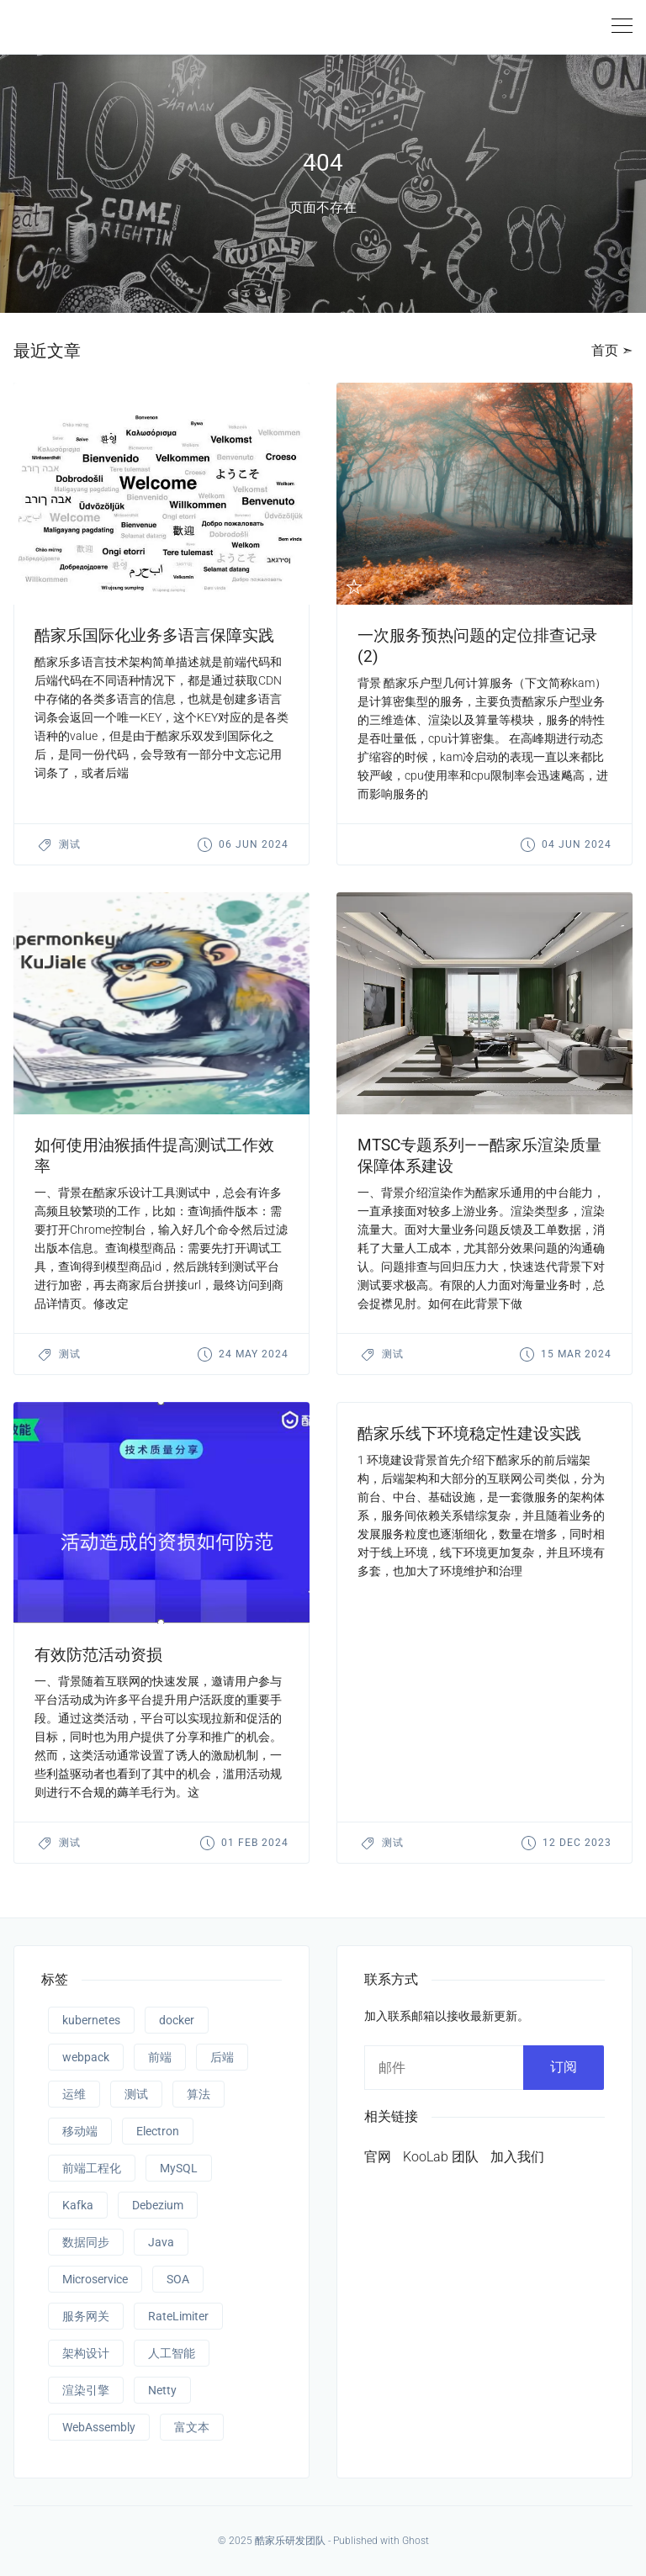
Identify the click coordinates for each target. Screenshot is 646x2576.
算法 (198, 2094)
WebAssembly (98, 2427)
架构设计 (85, 2353)
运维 (74, 2094)
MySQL (179, 2168)
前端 (160, 2057)
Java (161, 2242)
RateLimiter (178, 2316)
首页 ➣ (612, 350)
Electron (157, 2131)
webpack (85, 2057)
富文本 (191, 2427)
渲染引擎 (85, 2390)
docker (176, 2020)
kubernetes (91, 2020)
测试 (70, 844)
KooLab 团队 (441, 2157)
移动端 (80, 2131)
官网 (377, 2157)
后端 (222, 2057)
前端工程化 (91, 2168)
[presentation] (161, 494)
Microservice (95, 2279)
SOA (178, 2279)
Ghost (415, 2541)
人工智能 (171, 2353)
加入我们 (517, 2157)
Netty (162, 2390)
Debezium (157, 2205)
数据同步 (85, 2242)
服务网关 (85, 2316)
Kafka (77, 2205)
